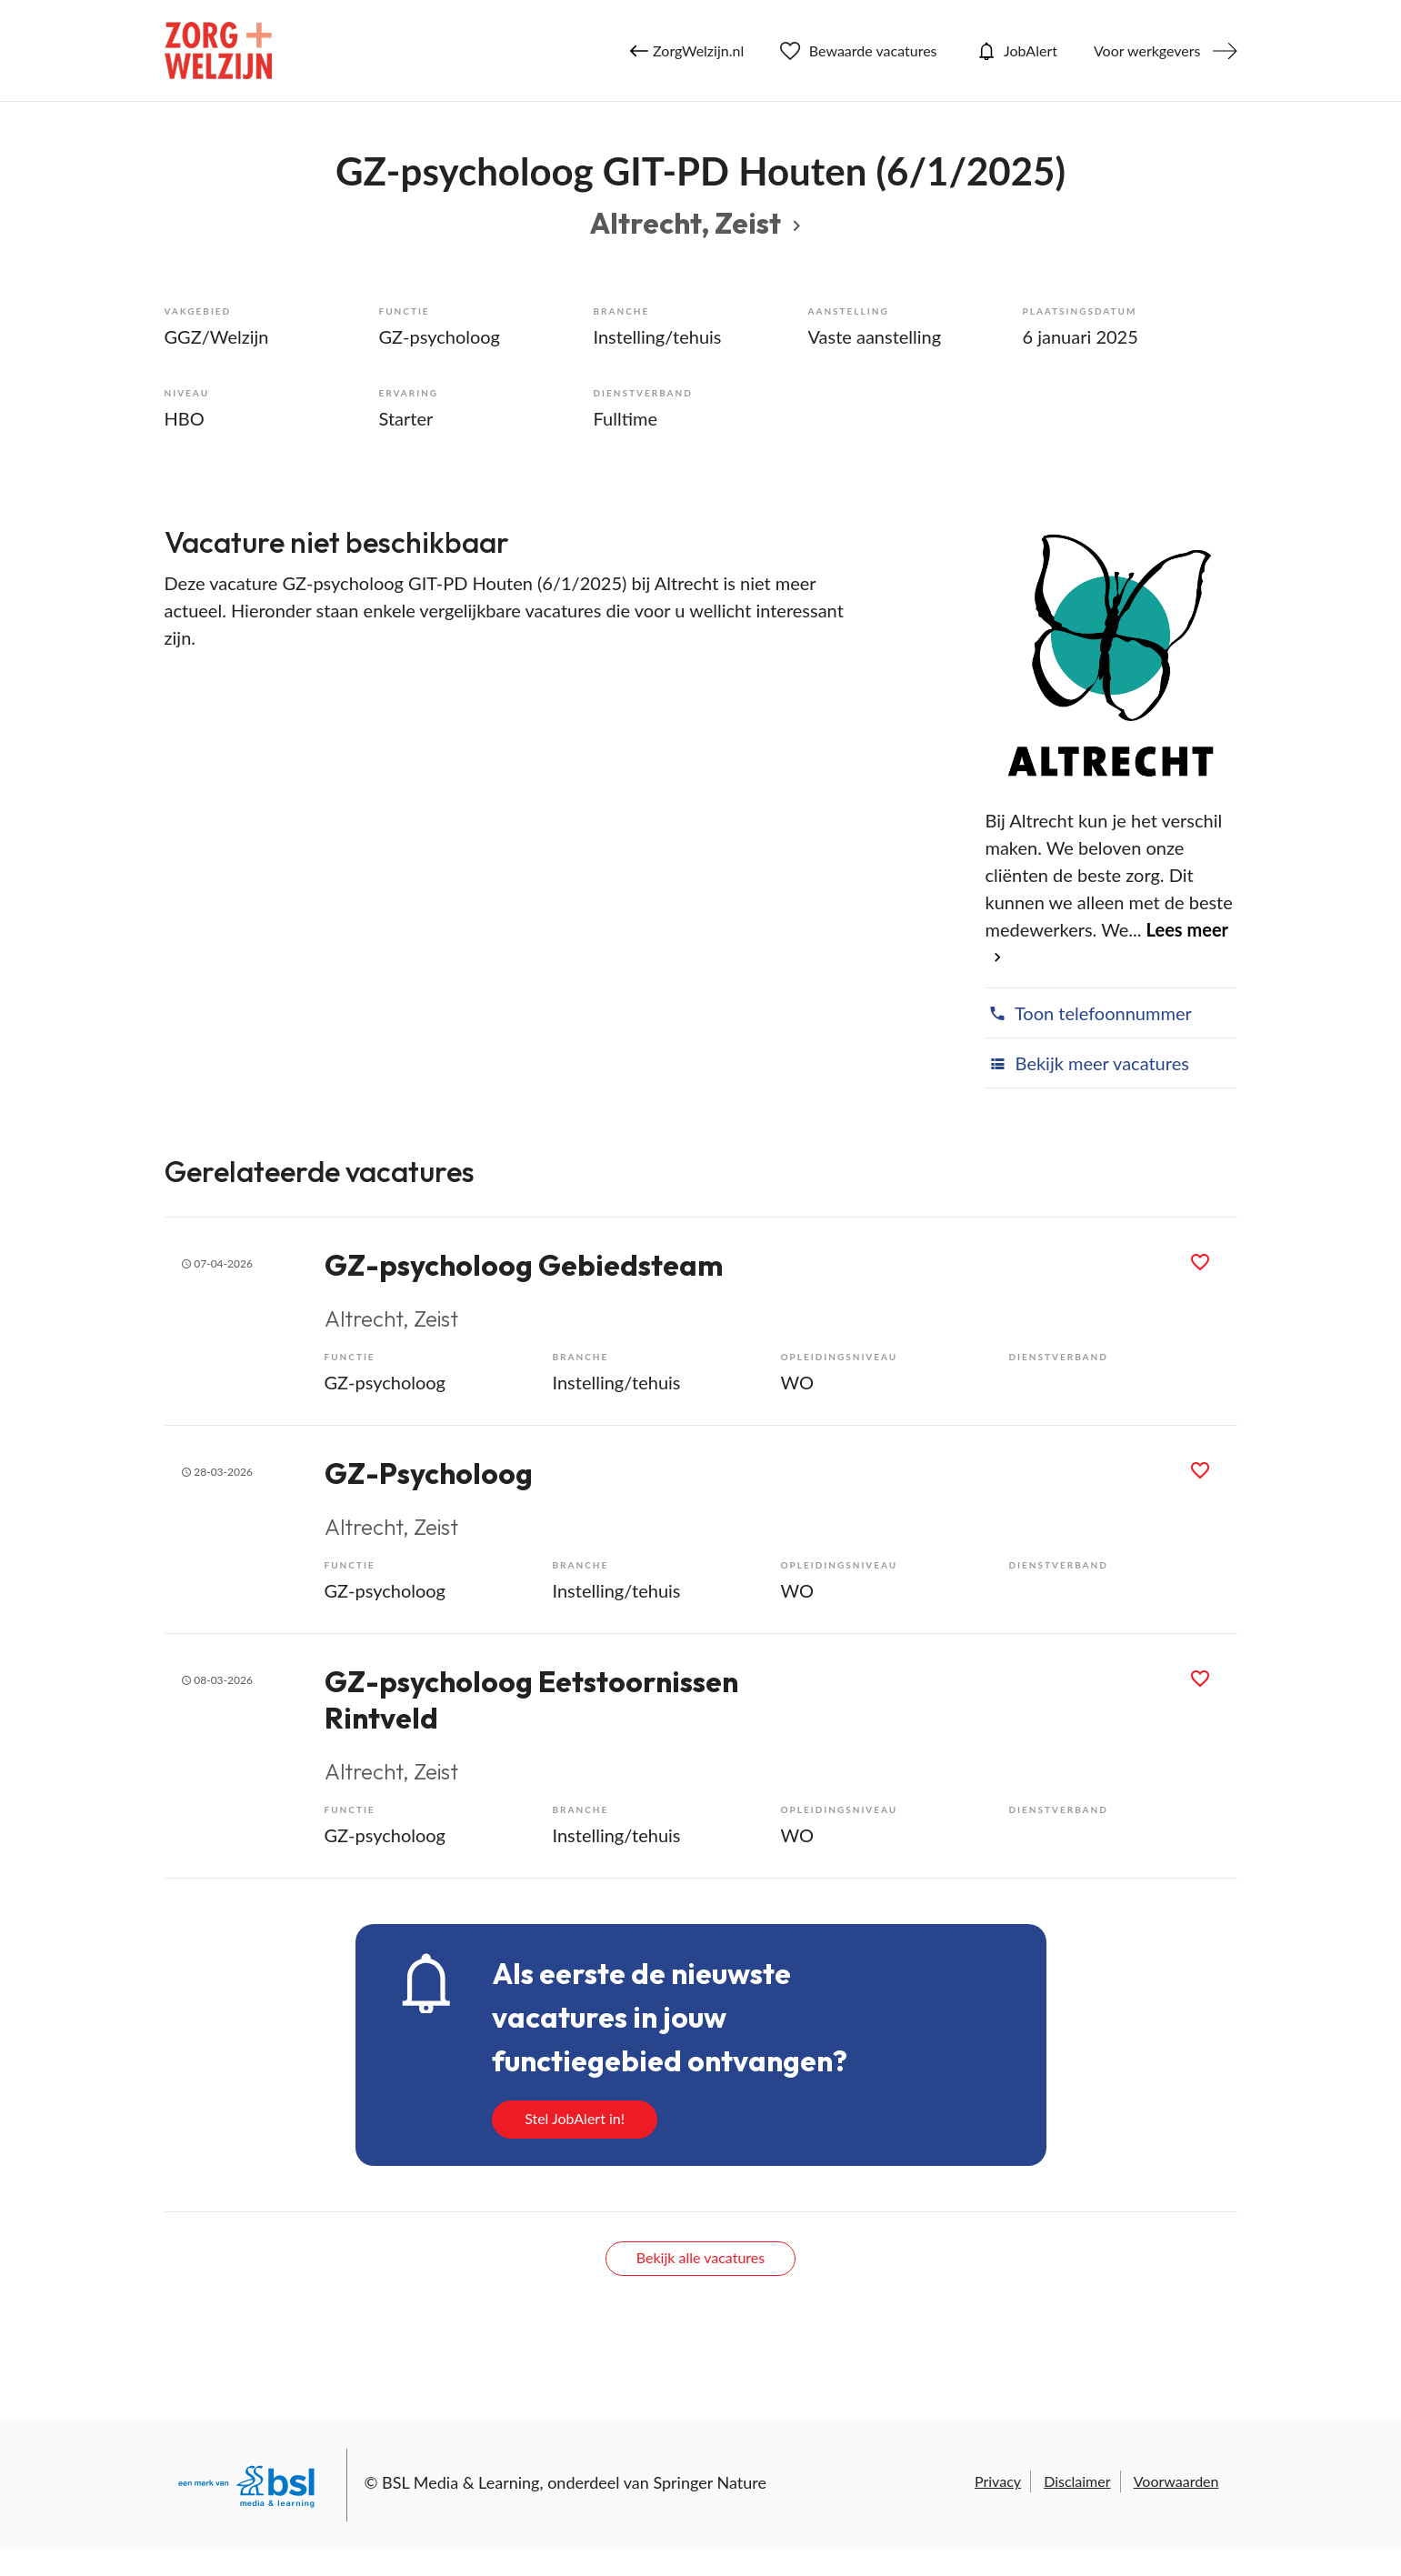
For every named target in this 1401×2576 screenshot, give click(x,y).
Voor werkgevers (1147, 50)
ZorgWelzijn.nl (687, 51)
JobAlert (1015, 51)
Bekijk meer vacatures (1086, 1063)
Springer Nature (709, 2482)
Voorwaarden (1176, 2481)
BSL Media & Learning (460, 2482)
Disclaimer (1077, 2481)
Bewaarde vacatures (858, 51)
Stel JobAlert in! (575, 2118)
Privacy (998, 2481)
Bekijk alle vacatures (700, 2257)
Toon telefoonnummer (1088, 1013)
